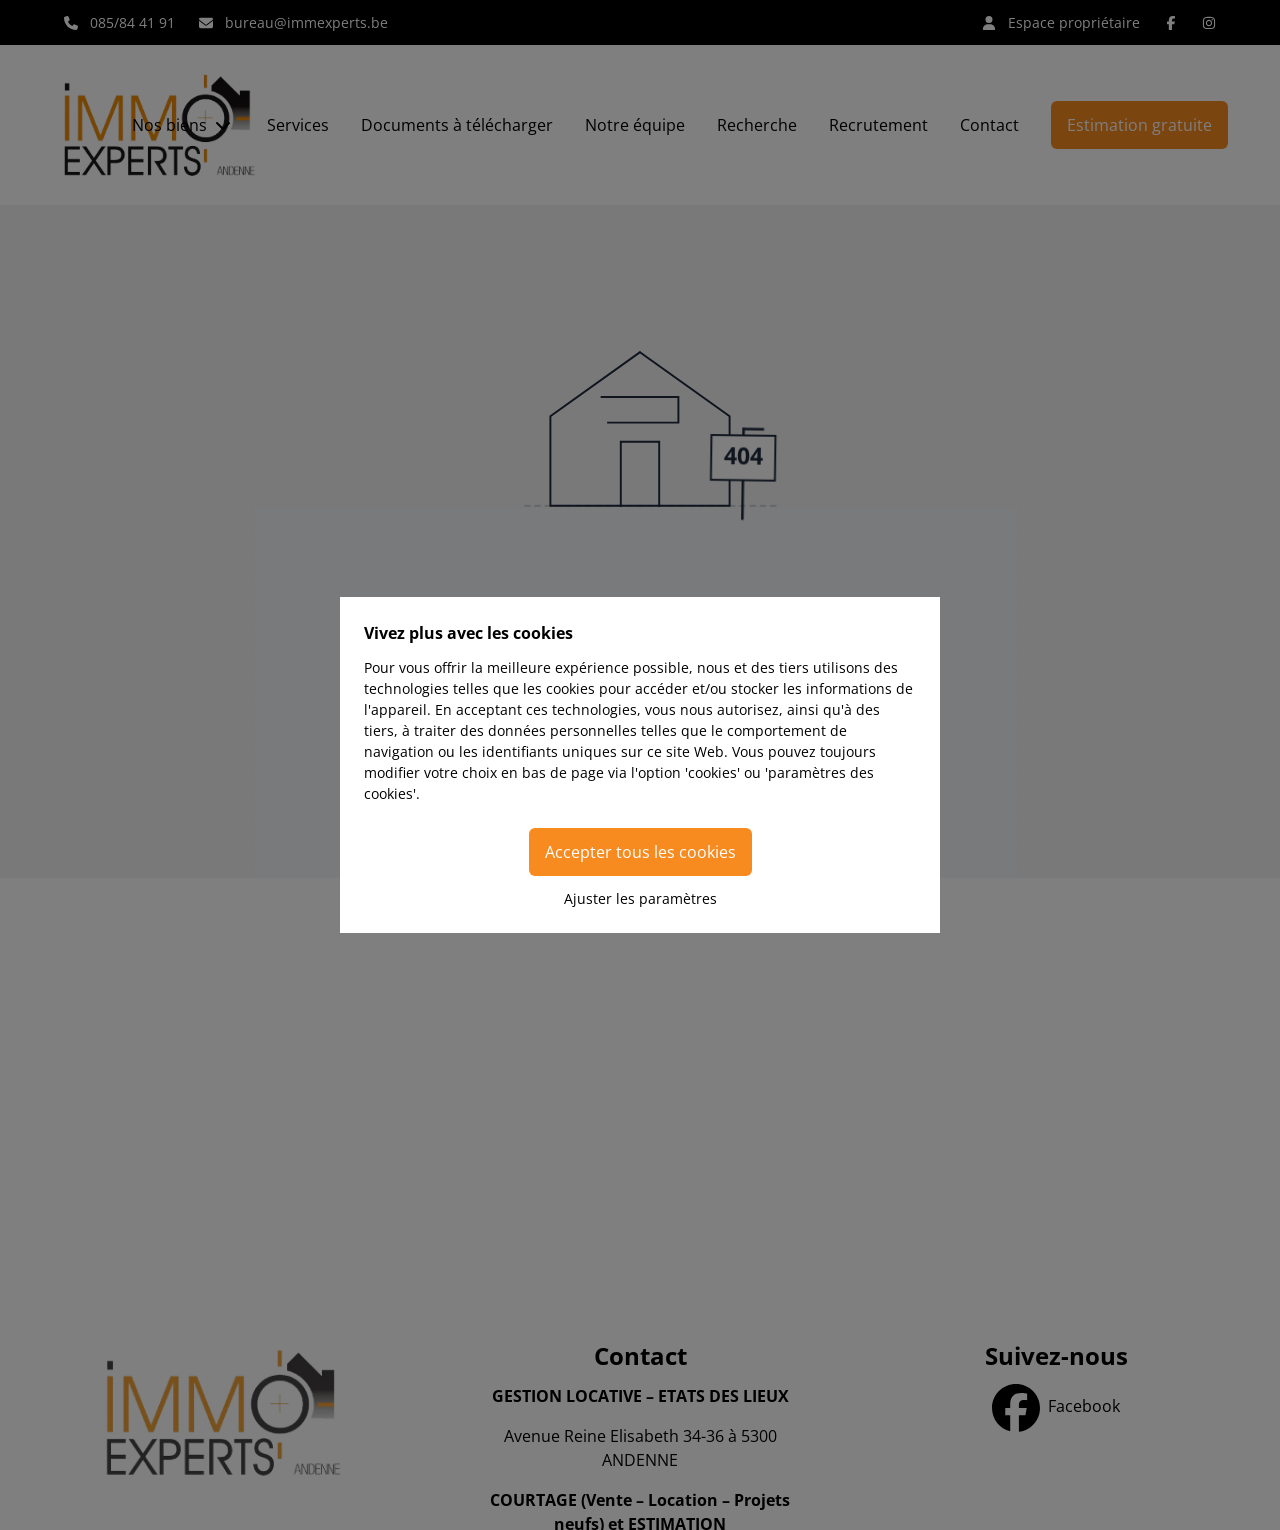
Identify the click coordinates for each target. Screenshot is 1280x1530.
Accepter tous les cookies (640, 852)
